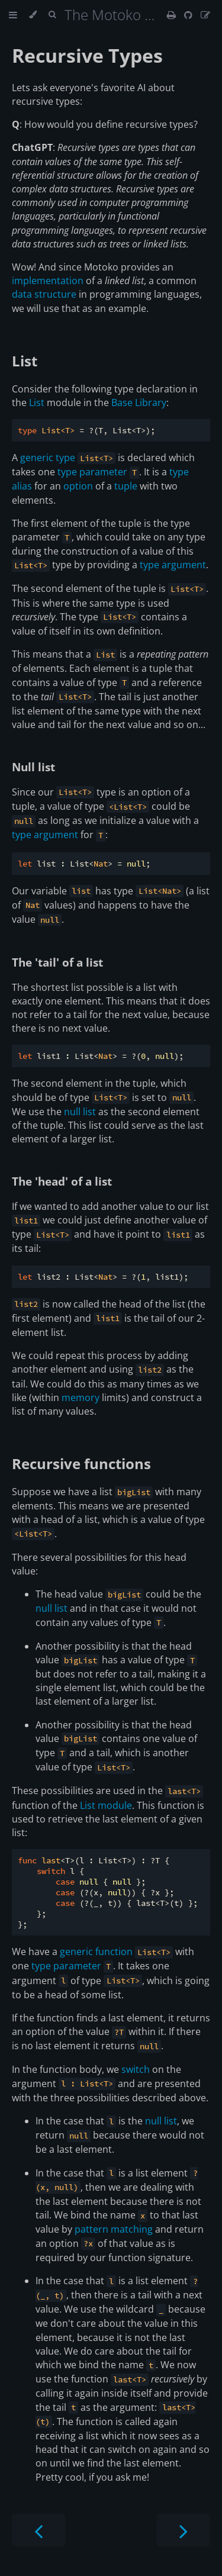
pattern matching (114, 2229)
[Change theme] (33, 15)
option (78, 485)
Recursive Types (87, 55)
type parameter (92, 471)
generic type (47, 457)
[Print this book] (172, 14)
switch (135, 2069)
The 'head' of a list (62, 1181)
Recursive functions (81, 1463)
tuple (125, 485)
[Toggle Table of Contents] (13, 15)
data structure (44, 294)
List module (106, 1805)
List (24, 361)
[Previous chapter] (38, 2530)
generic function (96, 1951)
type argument (173, 564)
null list (80, 1111)
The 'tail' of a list (57, 962)
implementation (47, 280)
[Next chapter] (183, 2530)
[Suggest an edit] (205, 14)
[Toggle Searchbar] (52, 15)
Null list (33, 766)
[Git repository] (189, 14)
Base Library (138, 402)
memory (80, 1397)
